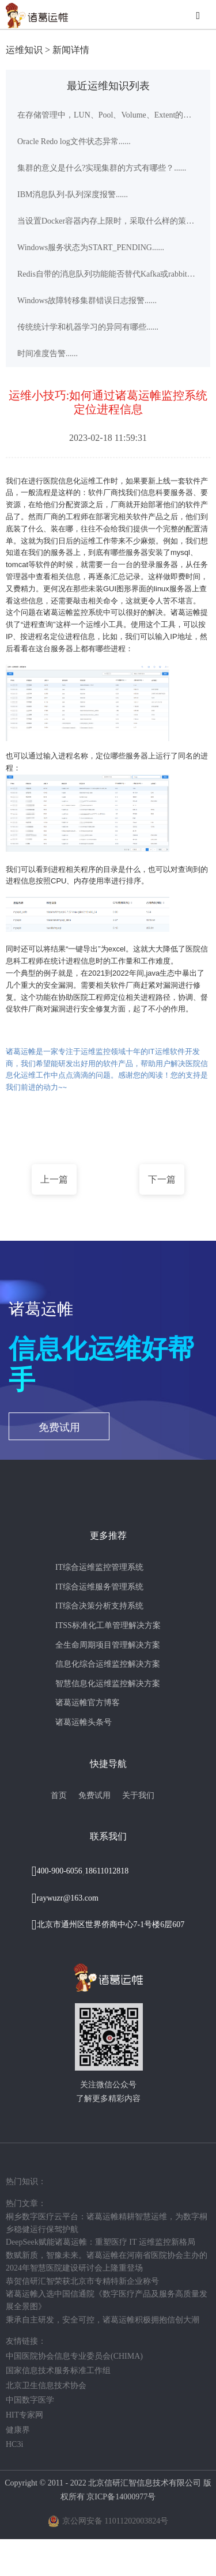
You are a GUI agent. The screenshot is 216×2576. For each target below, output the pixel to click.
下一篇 (162, 1179)
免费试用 (59, 1427)
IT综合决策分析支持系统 (99, 1605)
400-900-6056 (59, 1871)
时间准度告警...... (47, 353)
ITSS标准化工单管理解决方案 (108, 1625)
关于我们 (138, 1795)
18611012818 (106, 1871)
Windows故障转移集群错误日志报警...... (87, 300)
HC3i (14, 2444)
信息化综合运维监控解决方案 (107, 1664)
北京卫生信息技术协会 (46, 2385)
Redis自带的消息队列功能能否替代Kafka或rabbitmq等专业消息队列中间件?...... (108, 274)
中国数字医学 (30, 2400)
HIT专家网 (24, 2415)
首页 (59, 1795)
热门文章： (26, 2203)
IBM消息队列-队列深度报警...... (72, 194)
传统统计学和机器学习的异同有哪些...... (87, 327)
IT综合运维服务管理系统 (99, 1586)
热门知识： (26, 2181)
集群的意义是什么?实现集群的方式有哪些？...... (101, 168)
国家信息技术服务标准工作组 (58, 2370)
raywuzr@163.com (67, 1898)
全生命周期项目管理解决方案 (107, 1645)
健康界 (18, 2430)
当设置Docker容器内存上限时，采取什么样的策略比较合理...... (108, 221)
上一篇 (54, 1179)
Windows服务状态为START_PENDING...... (90, 247)
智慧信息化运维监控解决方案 (107, 1683)
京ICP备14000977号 (121, 2496)
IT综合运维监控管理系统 (99, 1567)
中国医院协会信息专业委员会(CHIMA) (74, 2356)
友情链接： (26, 2341)
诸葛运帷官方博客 (87, 1702)
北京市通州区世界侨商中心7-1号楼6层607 (111, 1924)
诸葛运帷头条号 (83, 1722)
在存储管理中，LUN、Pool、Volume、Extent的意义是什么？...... (108, 115)
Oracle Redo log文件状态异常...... (74, 141)
